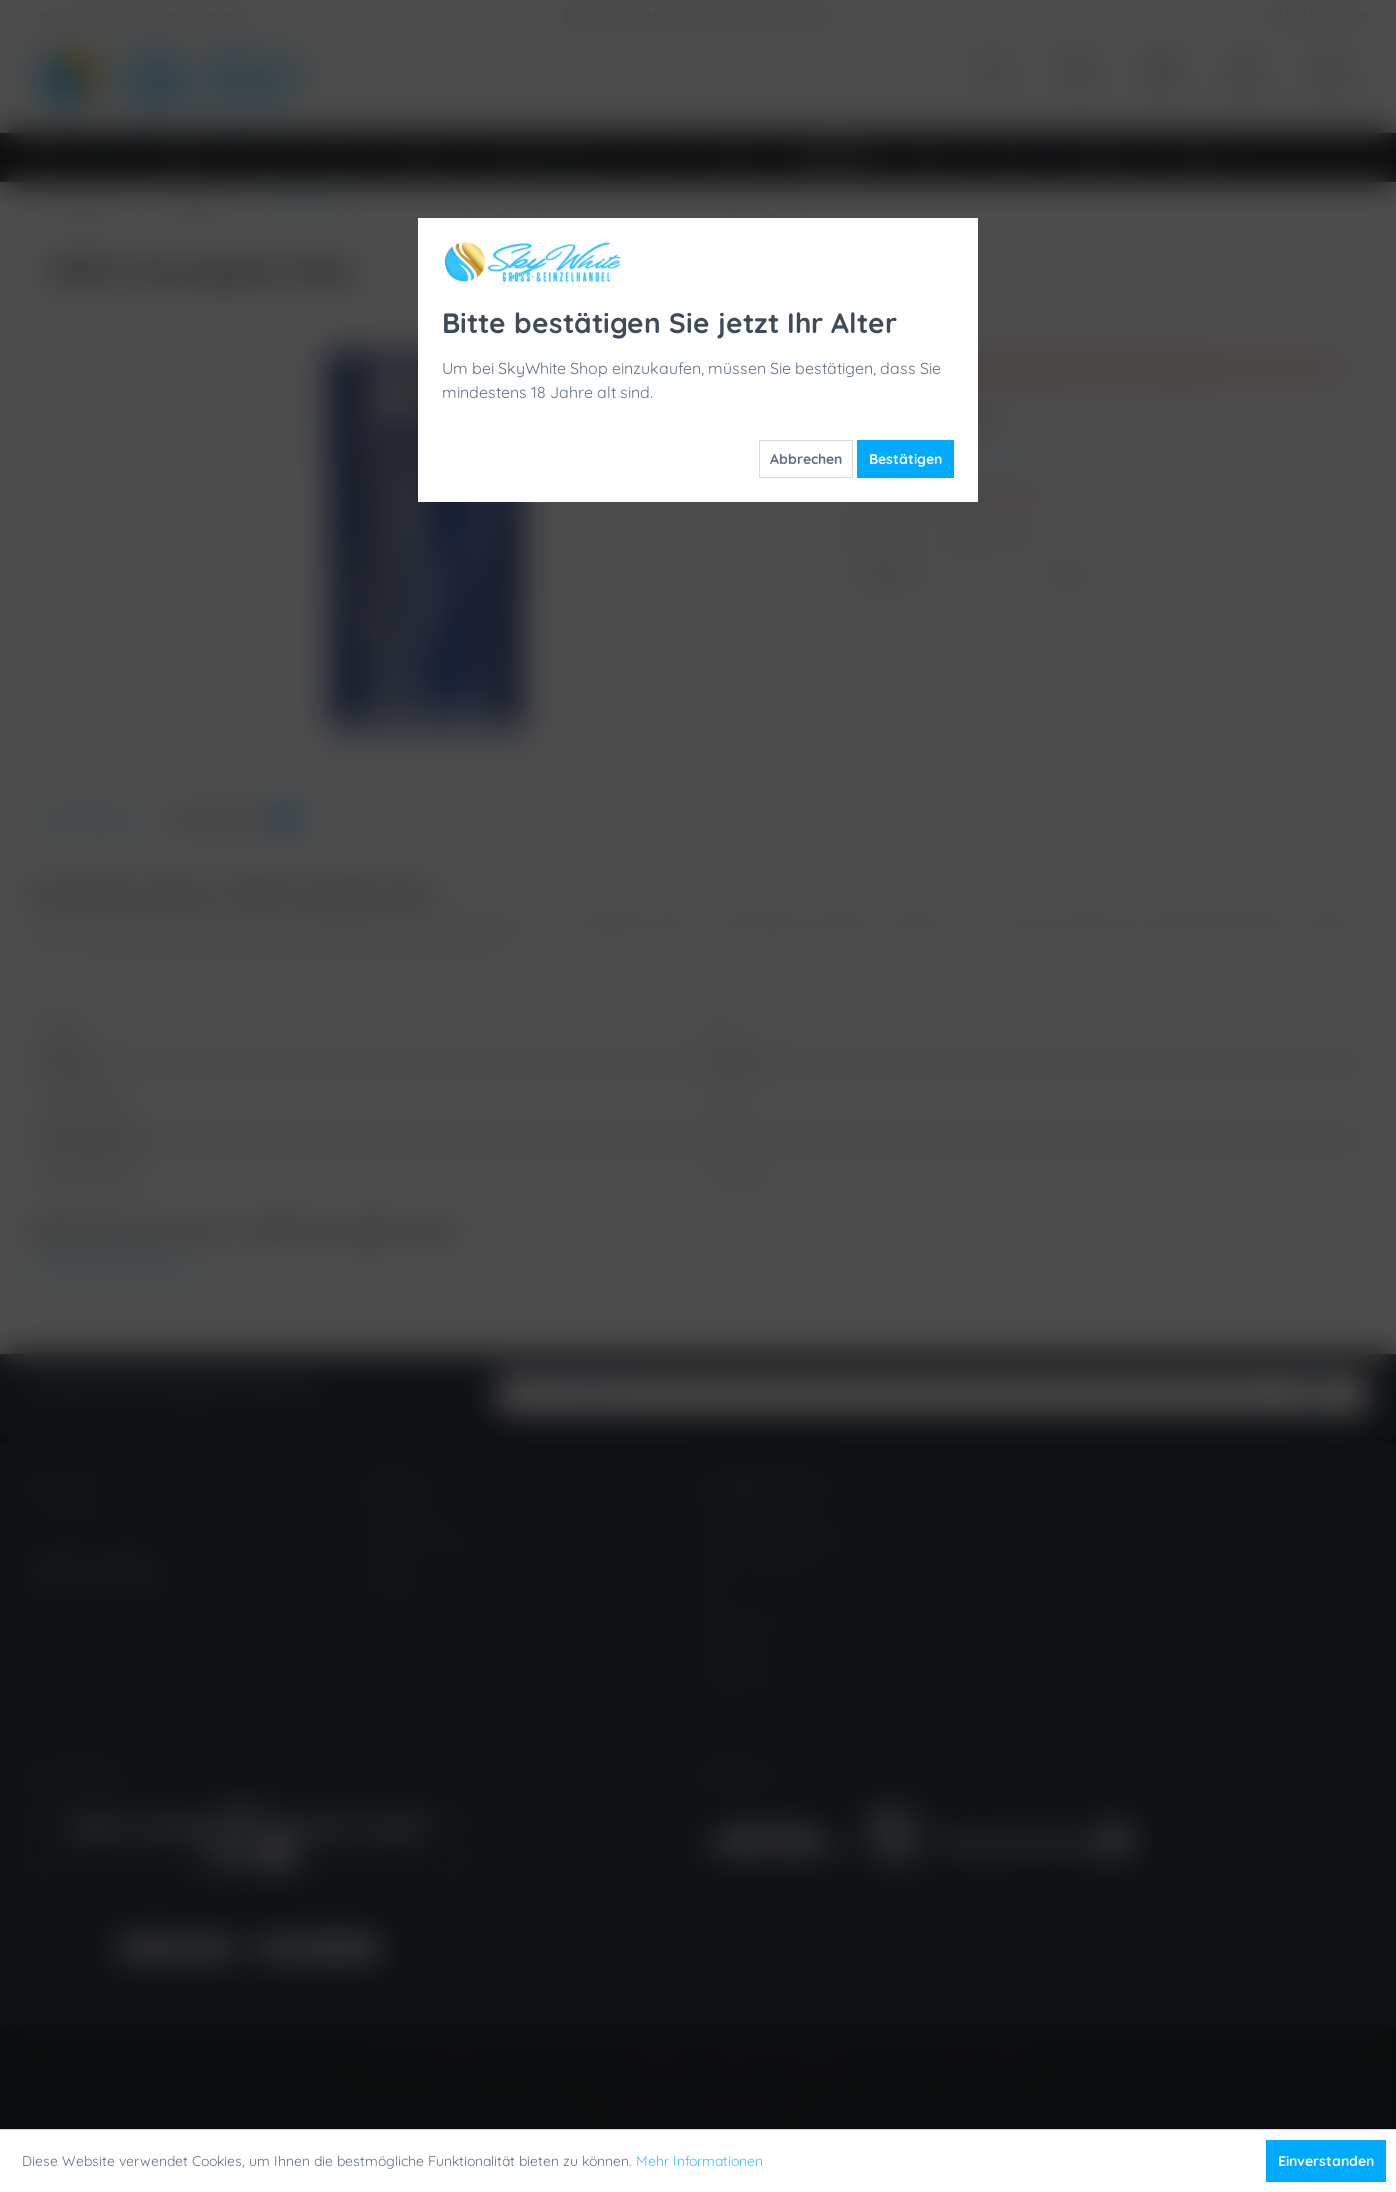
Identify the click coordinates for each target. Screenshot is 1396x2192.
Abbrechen (806, 459)
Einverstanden (1326, 2161)
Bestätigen (905, 459)
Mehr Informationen (699, 2161)
